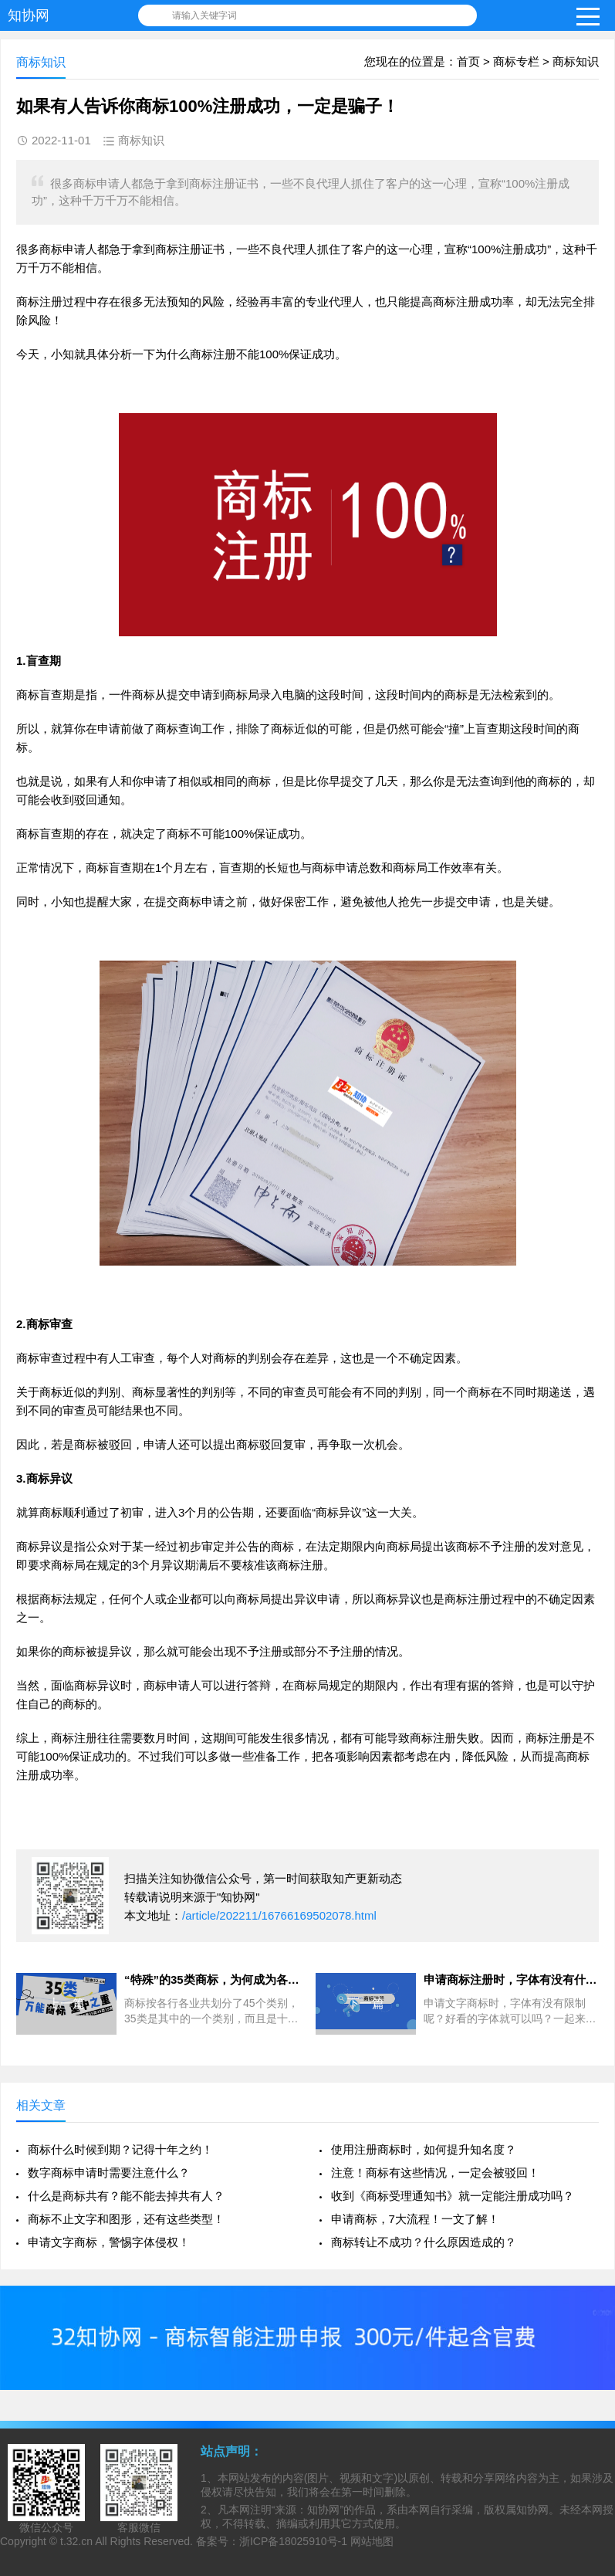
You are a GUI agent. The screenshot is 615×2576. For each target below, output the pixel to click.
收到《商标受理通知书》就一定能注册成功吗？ (452, 2195)
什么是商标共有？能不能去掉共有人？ (126, 2195)
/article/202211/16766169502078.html (279, 1915)
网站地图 (372, 2541)
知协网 (28, 15)
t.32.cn (76, 2541)
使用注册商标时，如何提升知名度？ (423, 2149)
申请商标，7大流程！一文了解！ (415, 2218)
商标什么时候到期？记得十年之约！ (120, 2149)
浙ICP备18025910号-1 (293, 2541)
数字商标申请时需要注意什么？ (109, 2172)
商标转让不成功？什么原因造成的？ (423, 2242)
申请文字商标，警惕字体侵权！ (109, 2242)
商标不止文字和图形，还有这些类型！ (126, 2218)
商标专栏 (516, 61)
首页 (468, 61)
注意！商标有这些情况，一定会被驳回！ (435, 2172)
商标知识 (575, 61)
